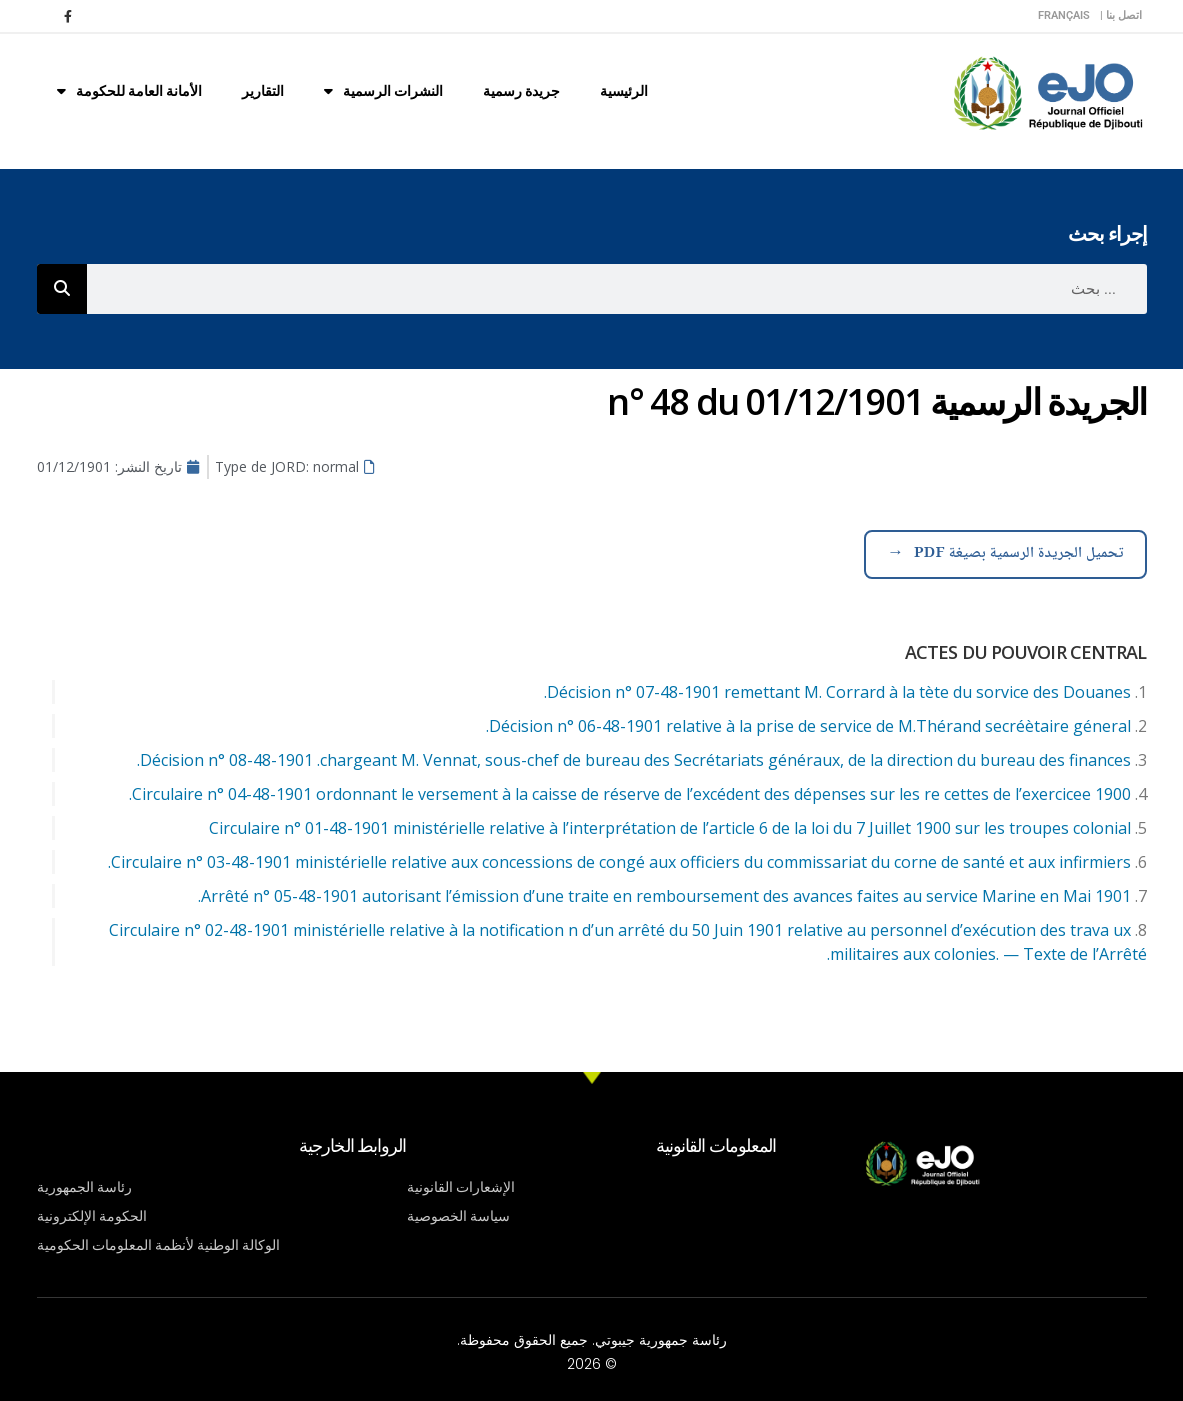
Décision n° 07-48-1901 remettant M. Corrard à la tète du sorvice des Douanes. (837, 692)
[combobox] (617, 289)
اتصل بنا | (1121, 15)
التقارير (263, 91)
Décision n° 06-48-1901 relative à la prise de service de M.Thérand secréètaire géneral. (808, 726)
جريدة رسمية (521, 91)
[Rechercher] (62, 289)
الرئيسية (624, 91)
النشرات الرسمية (383, 91)
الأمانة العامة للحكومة (129, 91)
